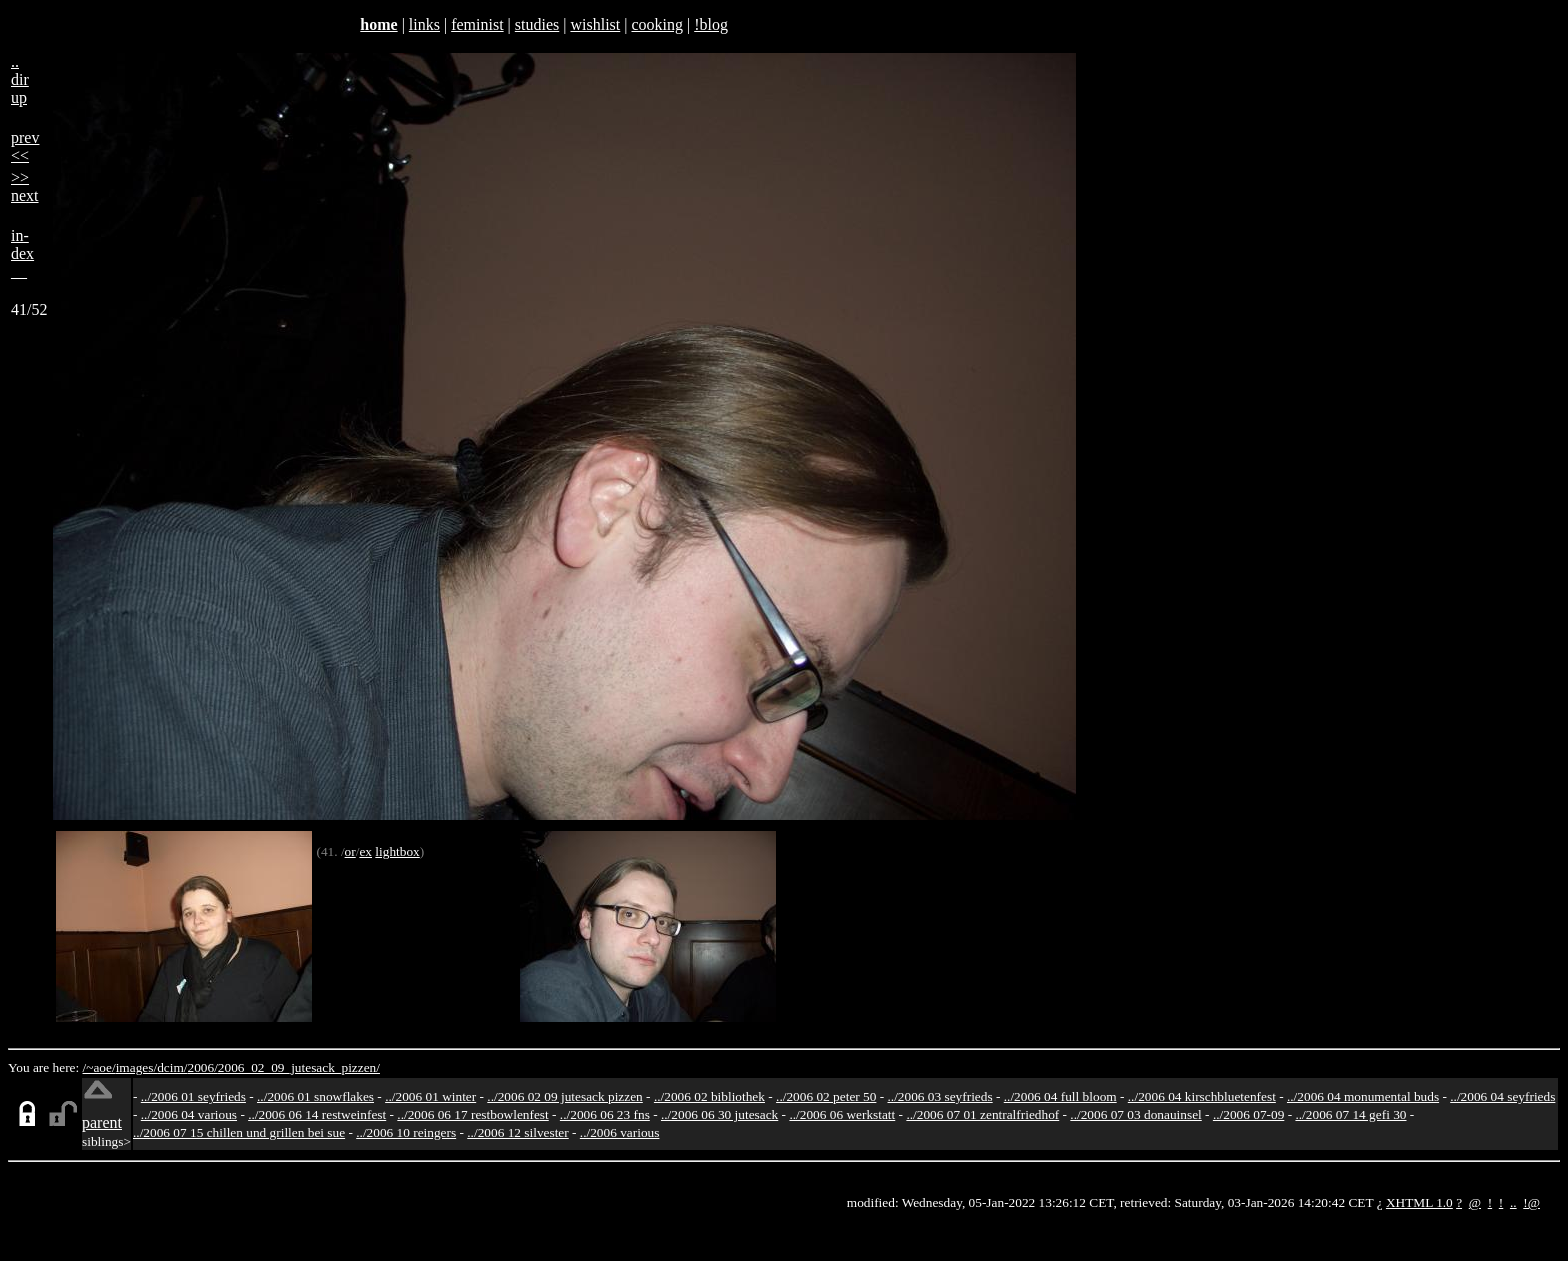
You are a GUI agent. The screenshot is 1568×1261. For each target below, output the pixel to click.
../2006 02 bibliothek (709, 1096)
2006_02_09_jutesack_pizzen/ (299, 1067)
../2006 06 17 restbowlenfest (472, 1114)
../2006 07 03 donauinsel (1135, 1114)
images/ (136, 1067)
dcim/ (172, 1067)
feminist (477, 24)
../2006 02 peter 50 (826, 1096)
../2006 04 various (189, 1114)
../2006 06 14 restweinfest (317, 1114)
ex (365, 851)
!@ (1531, 1202)
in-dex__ (22, 253)
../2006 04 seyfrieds (1502, 1096)
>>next (25, 186)
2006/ (202, 1067)
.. (1513, 1202)
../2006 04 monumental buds (1363, 1096)
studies (537, 24)
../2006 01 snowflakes (315, 1096)
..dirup (20, 79)
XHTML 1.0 (1419, 1202)
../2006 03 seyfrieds (940, 1096)
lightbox (397, 851)
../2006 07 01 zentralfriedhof (982, 1114)
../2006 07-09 (1248, 1114)
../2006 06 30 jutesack (719, 1114)
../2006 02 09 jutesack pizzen (564, 1096)
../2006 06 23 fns (605, 1114)
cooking (657, 24)
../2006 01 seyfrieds (193, 1096)
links (424, 24)
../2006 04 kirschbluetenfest (1202, 1096)
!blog (711, 24)
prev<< (25, 146)
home (378, 24)
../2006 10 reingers (406, 1132)
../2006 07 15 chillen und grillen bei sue (239, 1132)
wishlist (595, 24)
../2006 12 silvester (517, 1132)
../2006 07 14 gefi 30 (1350, 1114)
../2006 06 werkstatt (842, 1114)
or (350, 851)
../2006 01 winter (430, 1096)
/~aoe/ (99, 1067)
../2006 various (620, 1132)
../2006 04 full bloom (1060, 1096)
